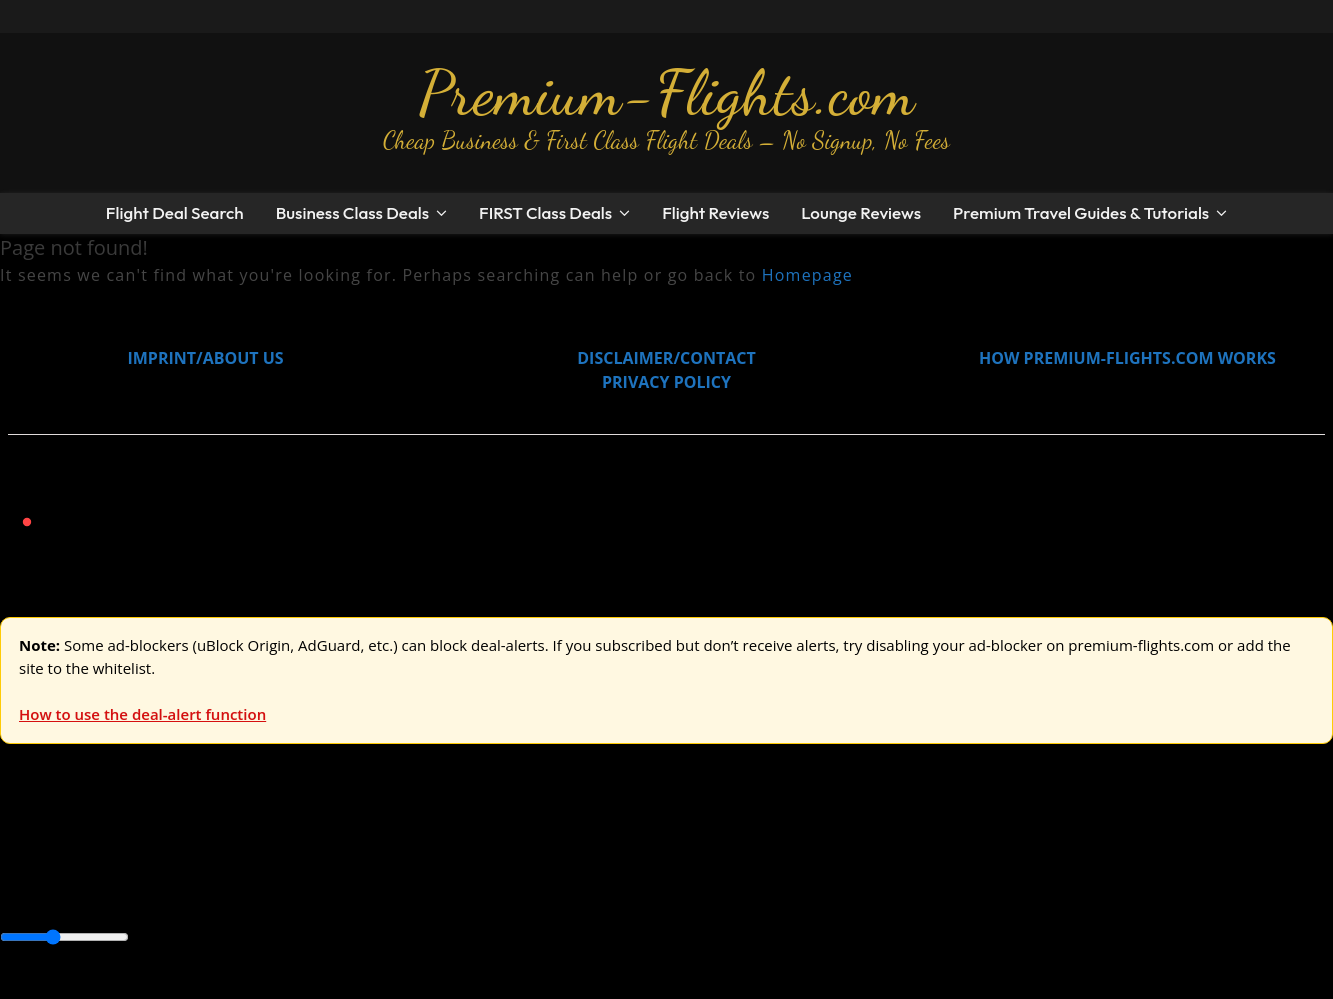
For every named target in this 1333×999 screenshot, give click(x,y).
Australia (280, 849)
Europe (27, 849)
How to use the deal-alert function (142, 714)
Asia (62, 894)
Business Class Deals (352, 212)
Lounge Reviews (861, 212)
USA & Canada (111, 849)
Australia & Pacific (148, 894)
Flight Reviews (715, 212)
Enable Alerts (157, 987)
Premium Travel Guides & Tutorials (1081, 212)
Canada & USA (272, 894)
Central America (470, 894)
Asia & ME (206, 849)
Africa (21, 894)
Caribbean (368, 894)
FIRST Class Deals (545, 212)
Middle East (635, 894)
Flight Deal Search (175, 212)
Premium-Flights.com (666, 93)
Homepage (807, 275)
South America (736, 894)
